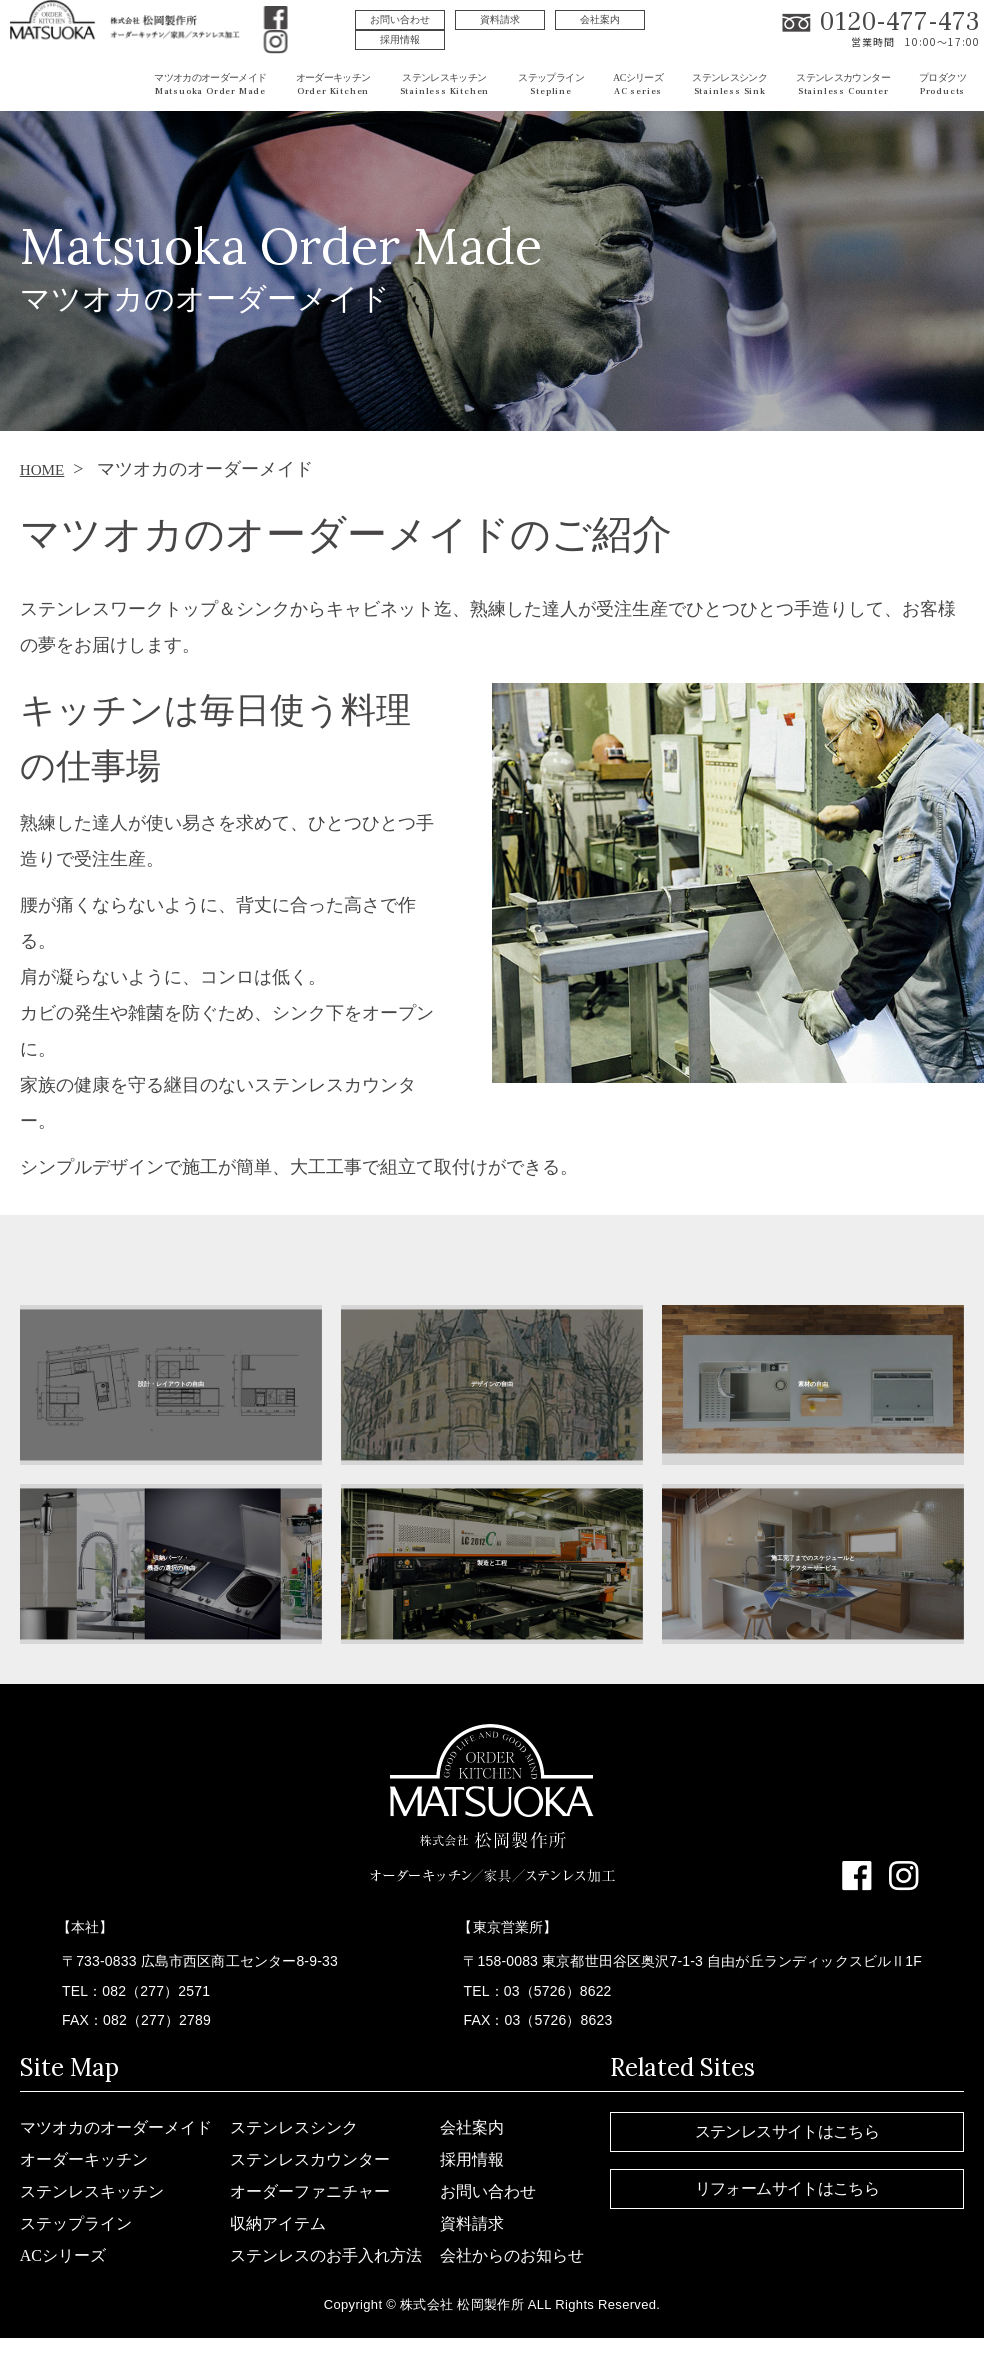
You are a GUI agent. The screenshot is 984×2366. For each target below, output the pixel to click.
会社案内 (600, 19)
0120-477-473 (900, 22)
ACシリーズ (63, 2255)
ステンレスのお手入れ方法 (326, 2255)
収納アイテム (278, 2223)
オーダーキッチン (84, 2159)
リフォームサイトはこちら (787, 2188)
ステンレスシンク (294, 2127)
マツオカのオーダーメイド (116, 2127)
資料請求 (500, 19)
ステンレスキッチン (92, 2191)
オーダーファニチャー (310, 2191)
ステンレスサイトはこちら (787, 2131)
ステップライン (76, 2223)
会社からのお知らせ (512, 2255)
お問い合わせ (400, 19)
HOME (46, 469)
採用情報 (400, 39)
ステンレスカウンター (310, 2159)
